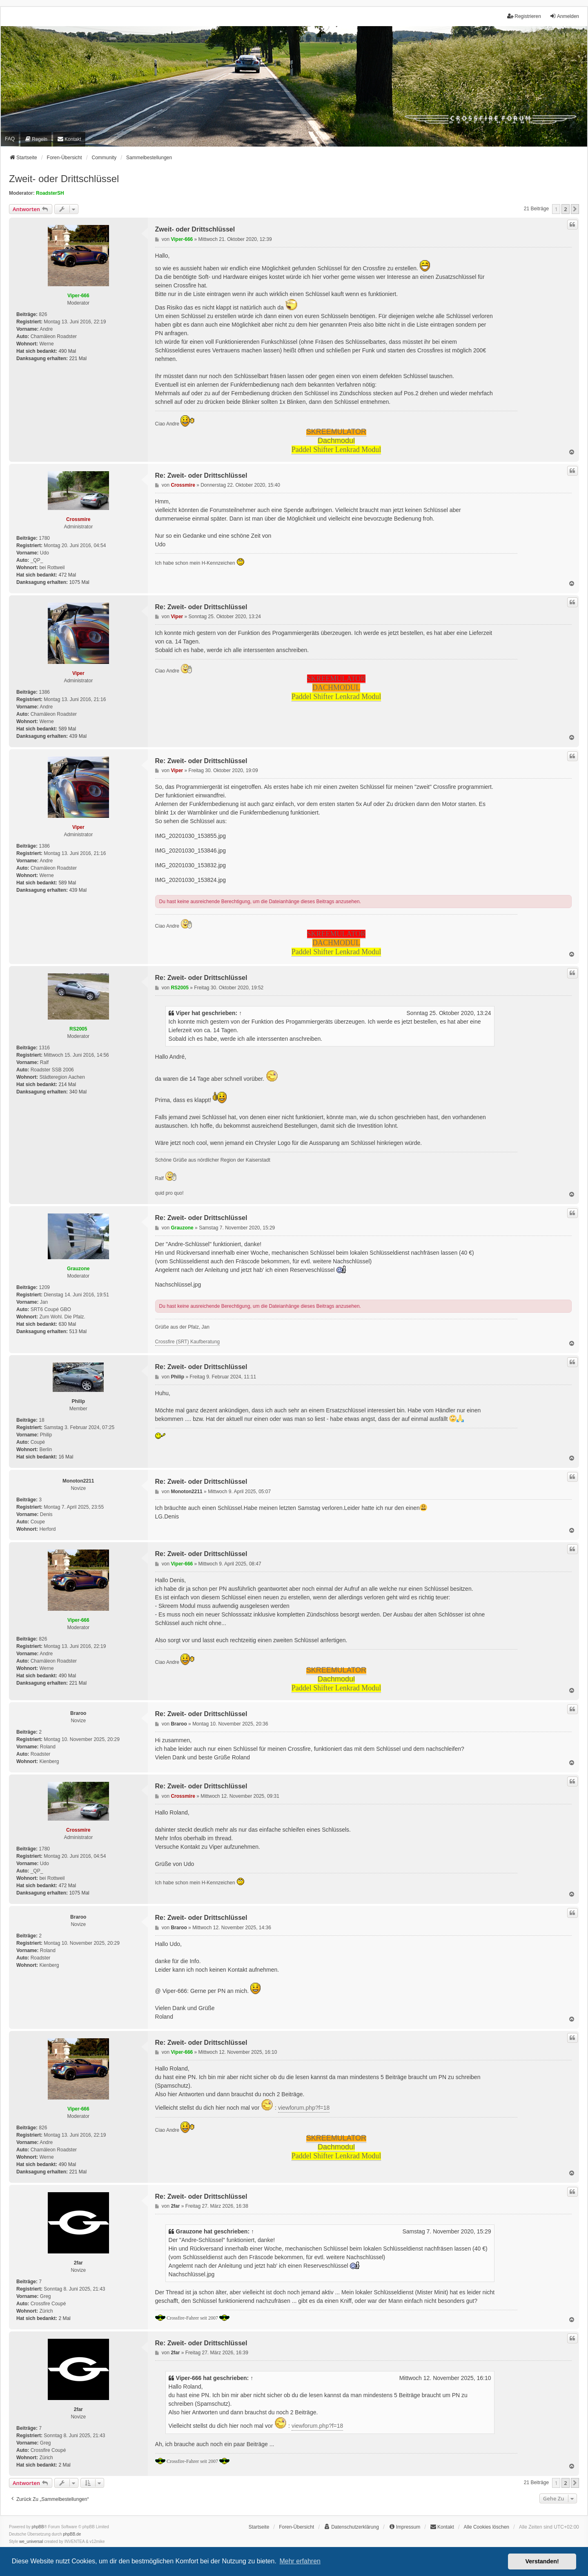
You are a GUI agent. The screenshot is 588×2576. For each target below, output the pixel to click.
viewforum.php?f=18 (304, 2107)
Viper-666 (78, 295)
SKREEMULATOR (336, 431)
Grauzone (78, 1268)
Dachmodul (336, 440)
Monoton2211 (78, 1481)
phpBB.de (72, 2534)
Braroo (78, 1713)
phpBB (38, 2527)
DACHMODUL (336, 688)
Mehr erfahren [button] (300, 2561)
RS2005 (78, 1029)
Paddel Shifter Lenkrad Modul (336, 449)
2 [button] (565, 209)
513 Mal (78, 1331)
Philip (78, 1401)
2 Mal (64, 2318)
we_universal (31, 2541)
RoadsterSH (50, 193)
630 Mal (67, 1324)
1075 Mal (79, 582)
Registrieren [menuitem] (524, 16)
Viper (78, 673)
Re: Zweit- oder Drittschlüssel (201, 475)
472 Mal (67, 575)
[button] (575, 209)
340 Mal (78, 1092)
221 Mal (78, 358)
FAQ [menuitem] (10, 139)
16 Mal (65, 1457)
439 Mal (78, 736)
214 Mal (67, 1084)
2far (78, 2263)
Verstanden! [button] (542, 2561)
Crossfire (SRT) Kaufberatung (187, 1342)
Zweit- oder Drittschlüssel (64, 178)
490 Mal (67, 351)
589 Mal (67, 729)
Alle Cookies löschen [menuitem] (486, 2527)
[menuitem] (35, 139)
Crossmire (78, 519)
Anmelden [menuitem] (564, 16)
